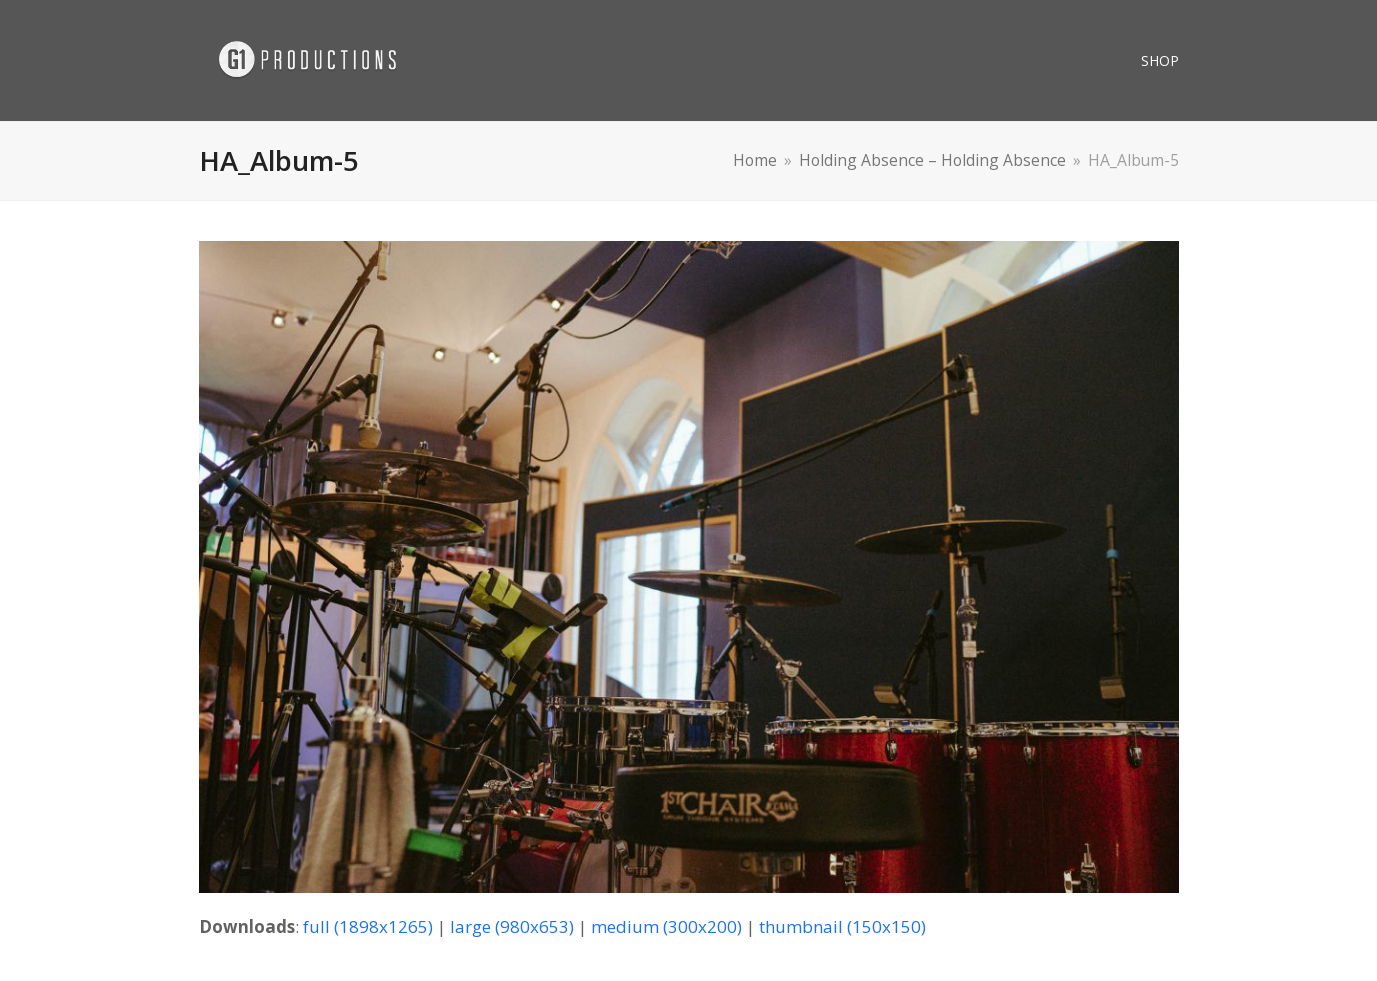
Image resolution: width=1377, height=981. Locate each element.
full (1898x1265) (368, 926)
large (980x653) (512, 926)
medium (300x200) (666, 926)
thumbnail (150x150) (842, 926)
